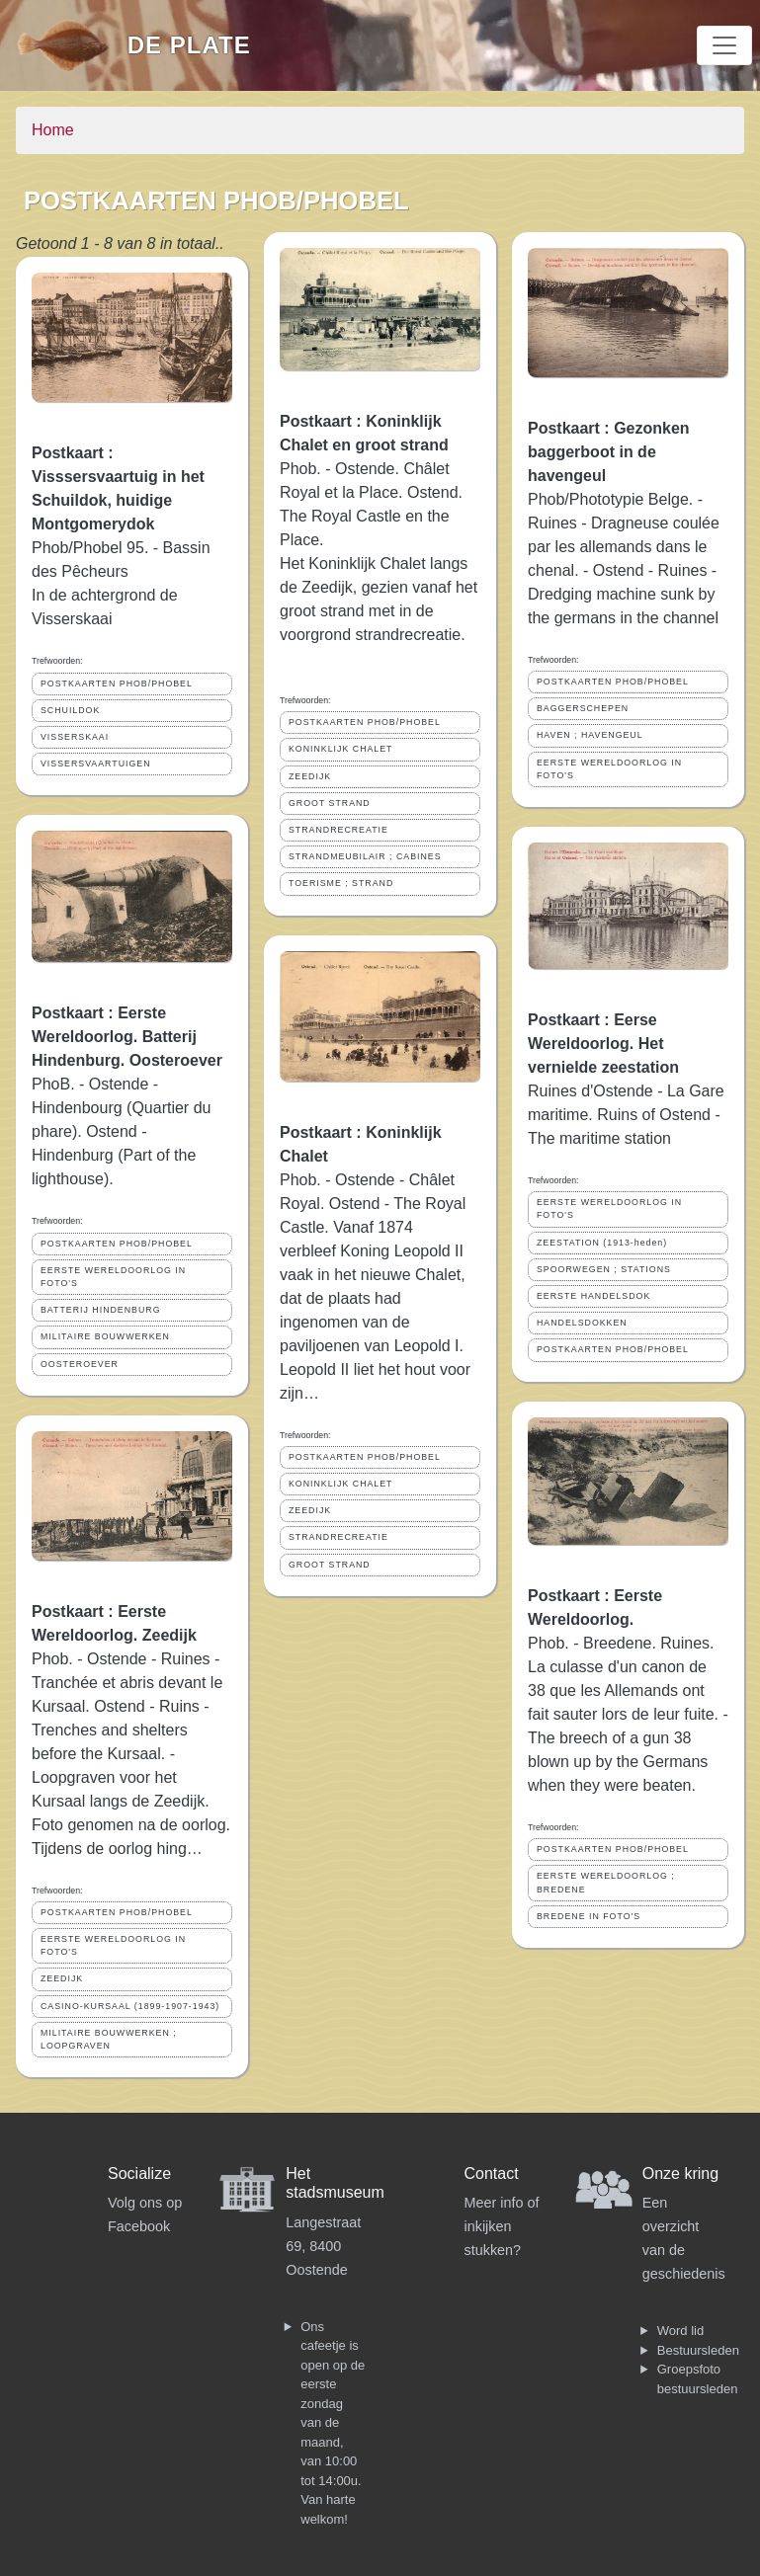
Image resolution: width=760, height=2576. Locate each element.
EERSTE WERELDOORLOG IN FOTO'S (113, 1276)
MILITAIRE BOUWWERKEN (105, 1336)
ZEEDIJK (62, 1978)
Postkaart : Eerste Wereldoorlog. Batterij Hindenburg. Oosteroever (127, 1037)
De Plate (189, 45)
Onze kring (680, 2173)
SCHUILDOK (70, 710)
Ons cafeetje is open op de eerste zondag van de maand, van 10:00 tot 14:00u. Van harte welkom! (332, 2423)
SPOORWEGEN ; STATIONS (604, 1269)
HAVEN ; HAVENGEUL (590, 735)
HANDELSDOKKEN (582, 1323)
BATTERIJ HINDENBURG (100, 1310)
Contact (491, 2173)
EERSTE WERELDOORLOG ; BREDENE (606, 1882)
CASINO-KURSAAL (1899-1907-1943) (130, 2006)
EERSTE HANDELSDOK (593, 1296)
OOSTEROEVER (80, 1364)
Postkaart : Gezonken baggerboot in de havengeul (609, 452)
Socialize (139, 2173)
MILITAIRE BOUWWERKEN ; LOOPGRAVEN (109, 2039)
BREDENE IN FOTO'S (588, 1916)
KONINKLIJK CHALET (340, 749)
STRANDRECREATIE (338, 830)
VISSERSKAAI (75, 737)
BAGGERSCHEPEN (583, 708)
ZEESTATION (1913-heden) (602, 1243)
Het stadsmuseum (335, 2183)
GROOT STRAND (330, 803)
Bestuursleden (698, 2350)
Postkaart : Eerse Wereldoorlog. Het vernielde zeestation (603, 1043)
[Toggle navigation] (724, 45)
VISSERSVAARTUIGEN (96, 763)
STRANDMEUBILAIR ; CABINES (365, 856)
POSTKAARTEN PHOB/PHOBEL (117, 683)
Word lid (680, 2330)
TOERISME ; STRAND (341, 883)
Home (53, 129)
